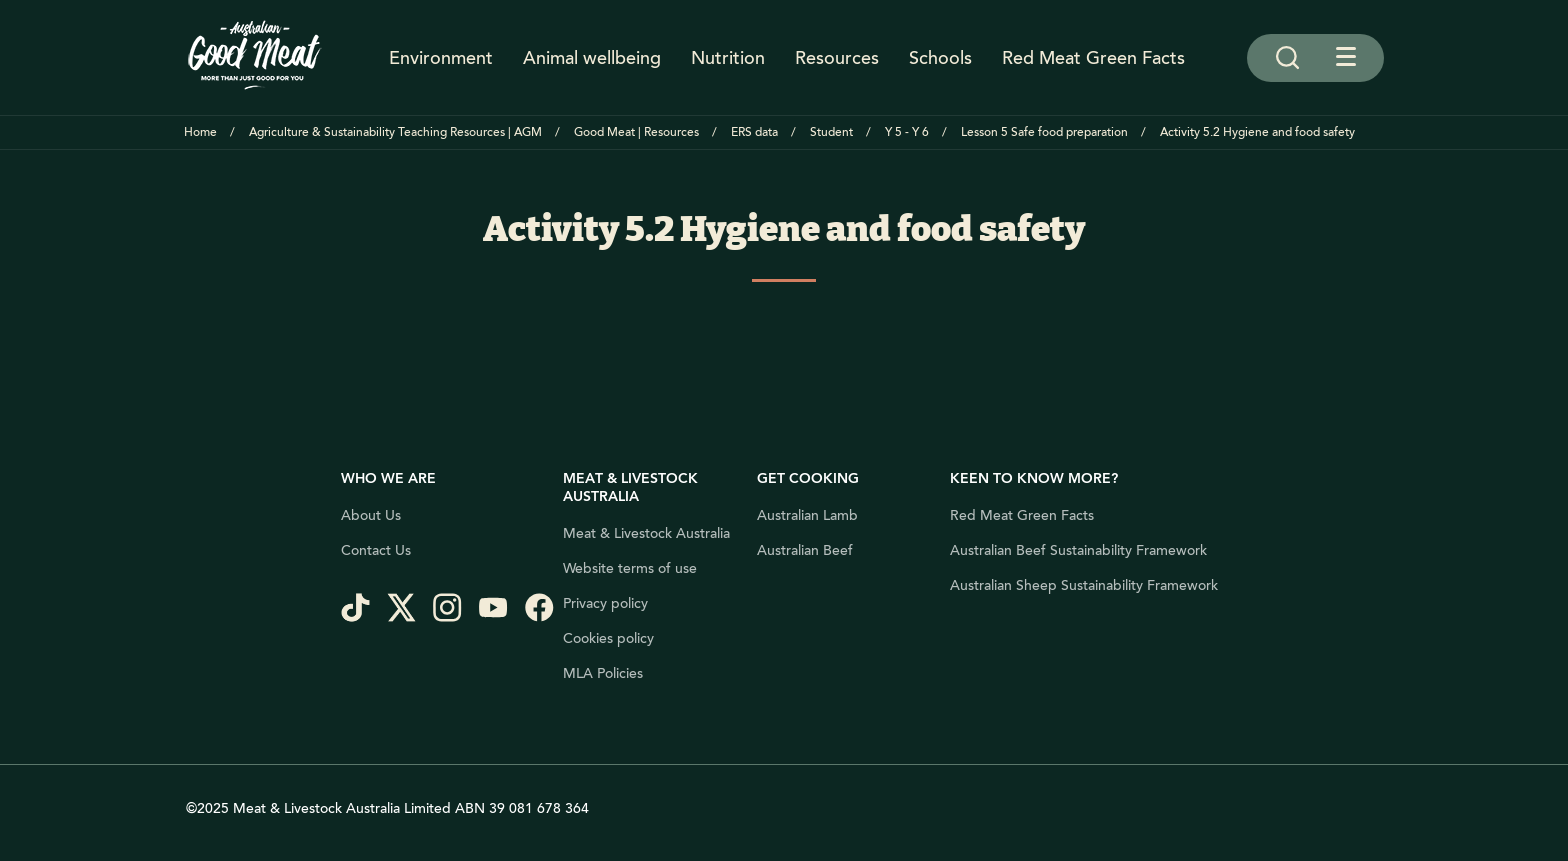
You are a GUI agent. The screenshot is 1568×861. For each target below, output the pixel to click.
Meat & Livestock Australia (646, 534)
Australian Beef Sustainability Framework (1078, 551)
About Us (371, 516)
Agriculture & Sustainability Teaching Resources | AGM (395, 132)
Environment (441, 58)
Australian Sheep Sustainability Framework (1084, 586)
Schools (940, 58)
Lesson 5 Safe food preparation (1044, 132)
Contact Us (376, 551)
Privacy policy (605, 604)
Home (200, 132)
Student (831, 132)
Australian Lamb (807, 516)
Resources (837, 58)
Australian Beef (805, 551)
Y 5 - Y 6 (907, 132)
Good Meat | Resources (636, 132)
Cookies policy (608, 639)
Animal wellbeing (592, 58)
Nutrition (728, 58)
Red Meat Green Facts (1093, 58)
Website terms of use (630, 569)
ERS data (754, 132)
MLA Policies (603, 674)
